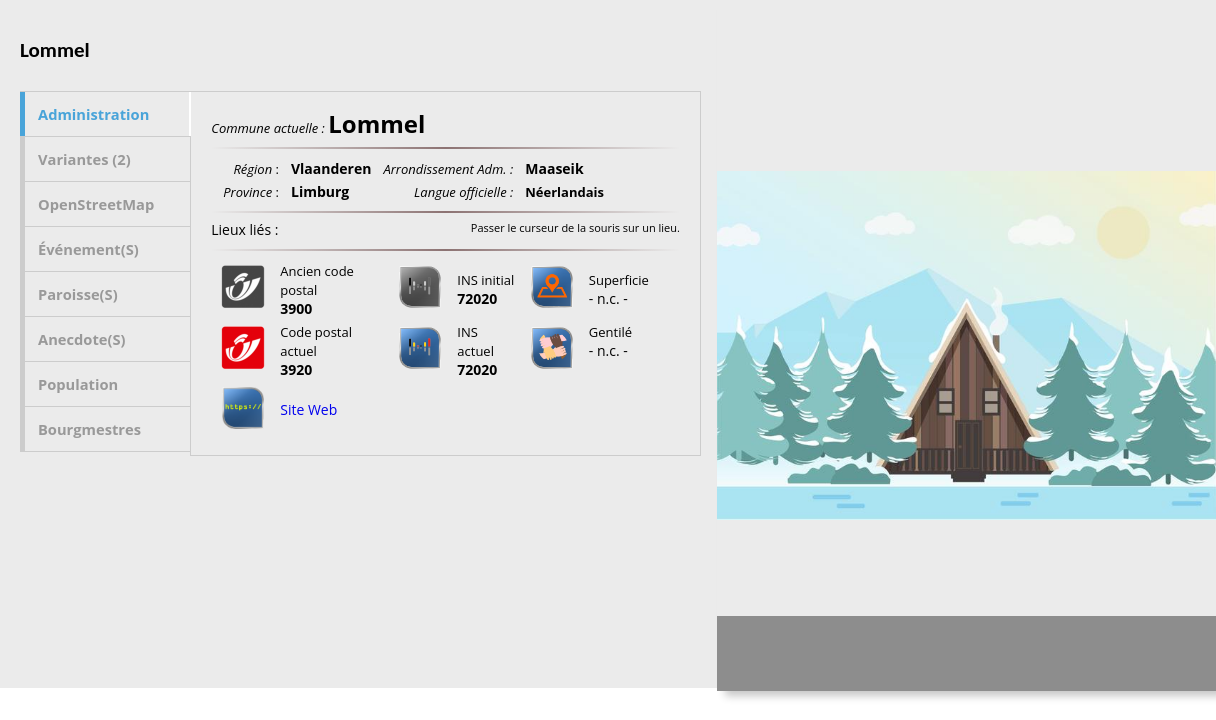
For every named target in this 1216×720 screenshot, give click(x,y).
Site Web (308, 409)
